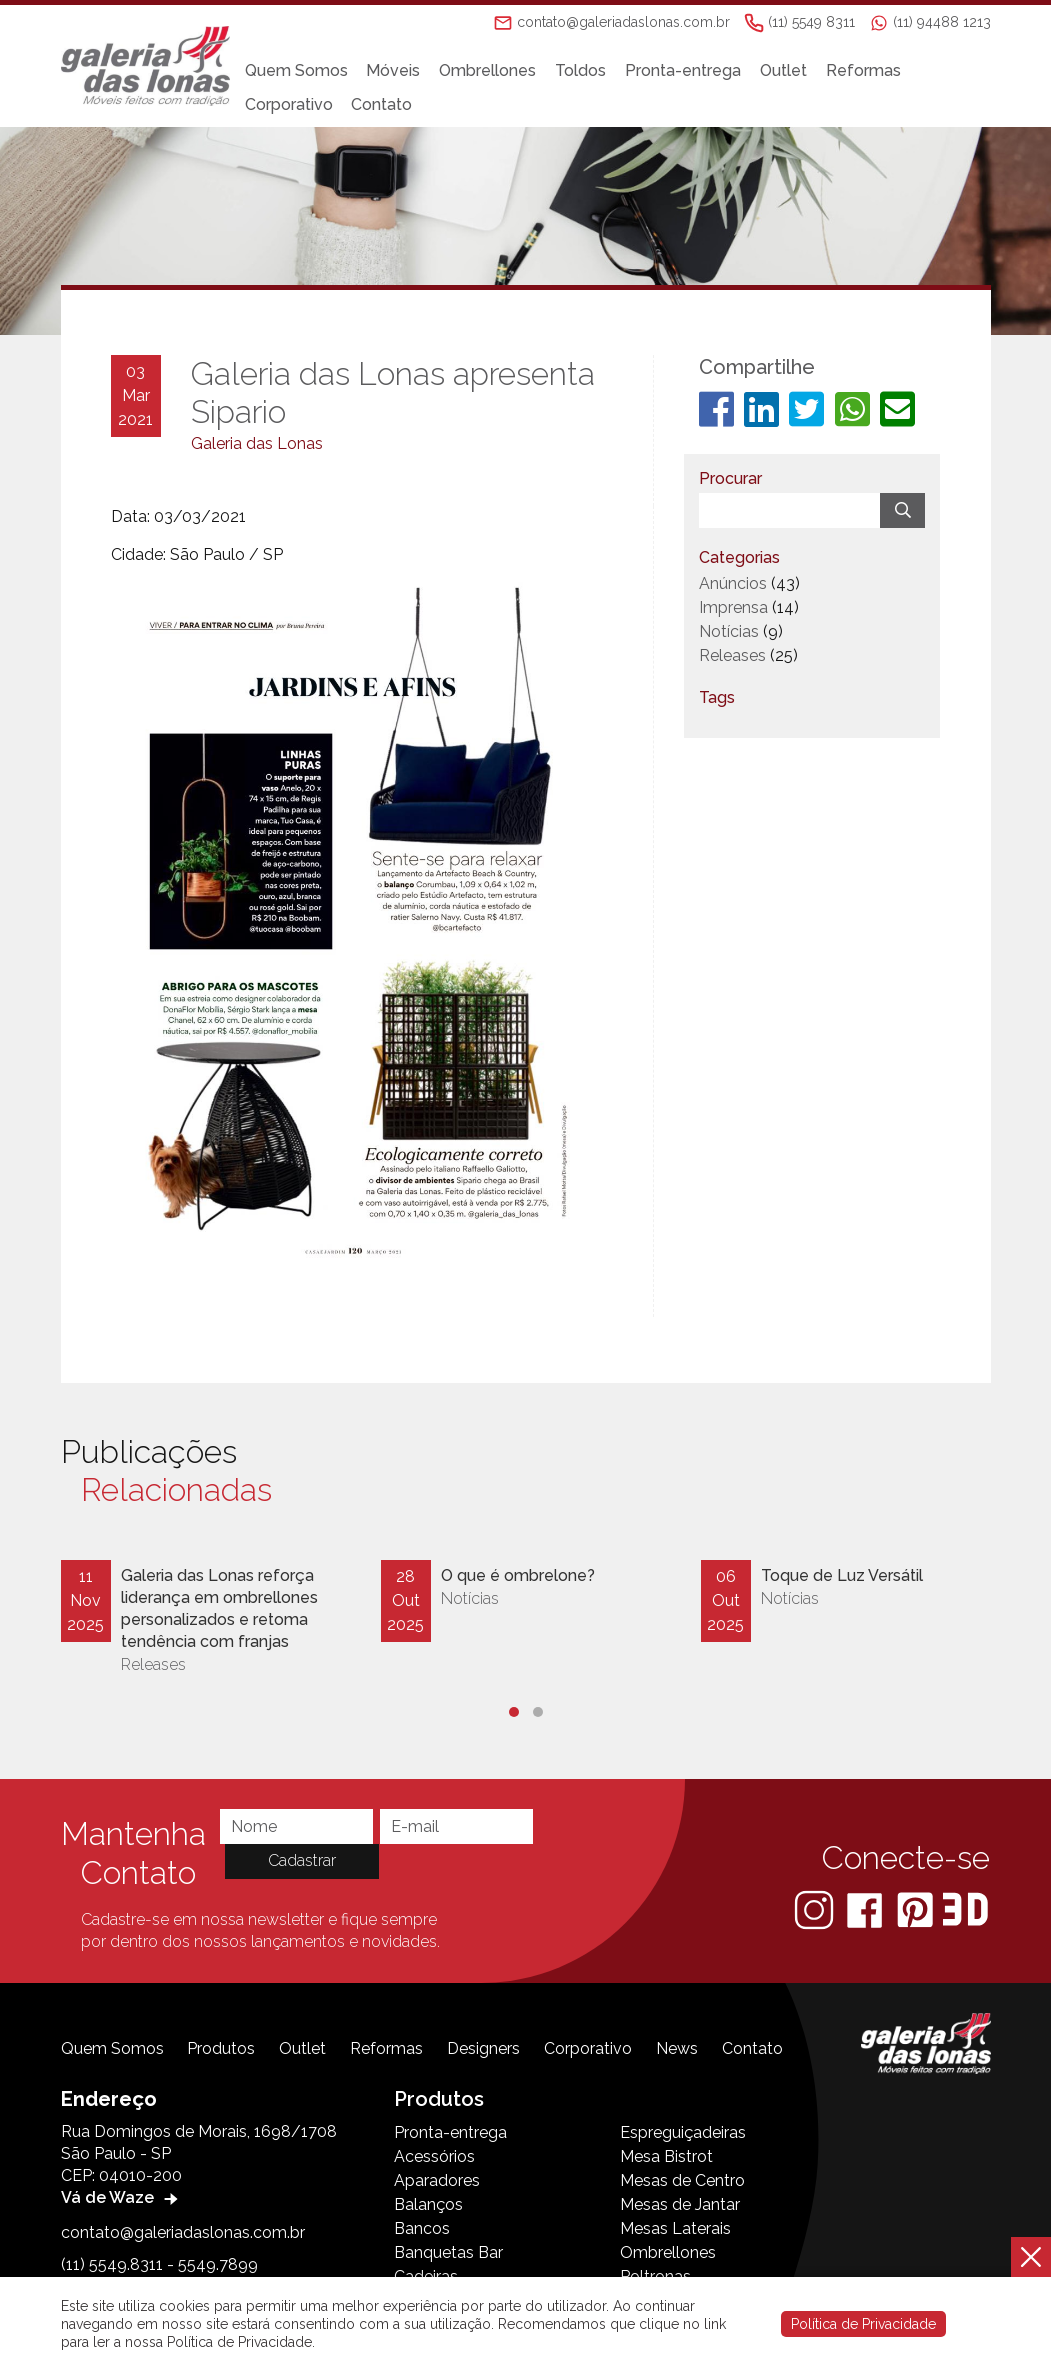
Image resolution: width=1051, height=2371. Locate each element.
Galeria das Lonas (257, 443)
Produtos (221, 2048)
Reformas (863, 70)
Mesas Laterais (675, 2228)
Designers (483, 2048)
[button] (514, 1712)
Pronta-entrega (683, 70)
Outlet (783, 70)
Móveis (393, 70)
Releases (732, 655)
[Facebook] (866, 1908)
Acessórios (434, 2156)
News (677, 2048)
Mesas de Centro (682, 2180)
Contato (381, 104)
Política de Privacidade (863, 2324)
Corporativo (289, 104)
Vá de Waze (122, 2197)
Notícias (729, 631)
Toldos (580, 70)
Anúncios (733, 583)
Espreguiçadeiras (683, 2132)
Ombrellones (487, 70)
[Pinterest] (917, 1908)
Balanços (428, 2204)
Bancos (422, 2228)
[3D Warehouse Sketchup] (965, 1908)
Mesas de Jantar (680, 2204)
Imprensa (733, 607)
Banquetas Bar (448, 2252)
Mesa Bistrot (666, 2156)
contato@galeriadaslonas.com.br (183, 2232)
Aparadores (437, 2180)
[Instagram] (816, 1908)
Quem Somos (296, 70)
